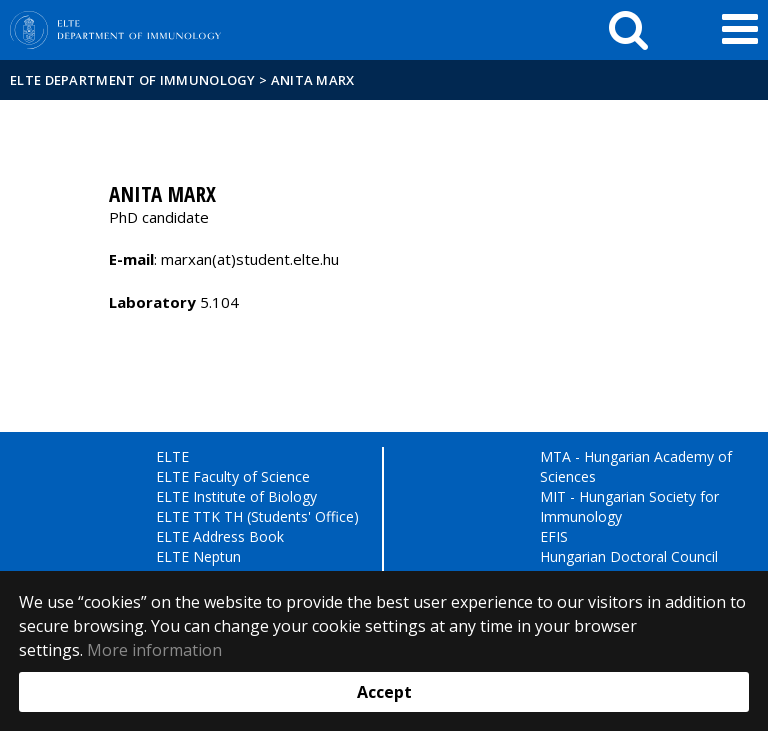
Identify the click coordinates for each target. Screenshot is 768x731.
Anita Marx (313, 80)
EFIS (554, 536)
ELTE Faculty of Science (233, 476)
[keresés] (628, 30)
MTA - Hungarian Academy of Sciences (636, 466)
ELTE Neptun (198, 556)
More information (154, 650)
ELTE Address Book (220, 536)
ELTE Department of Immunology (133, 80)
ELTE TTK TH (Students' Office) (257, 516)
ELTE (172, 456)
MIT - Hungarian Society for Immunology (629, 506)
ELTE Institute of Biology (236, 496)
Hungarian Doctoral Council (629, 556)
